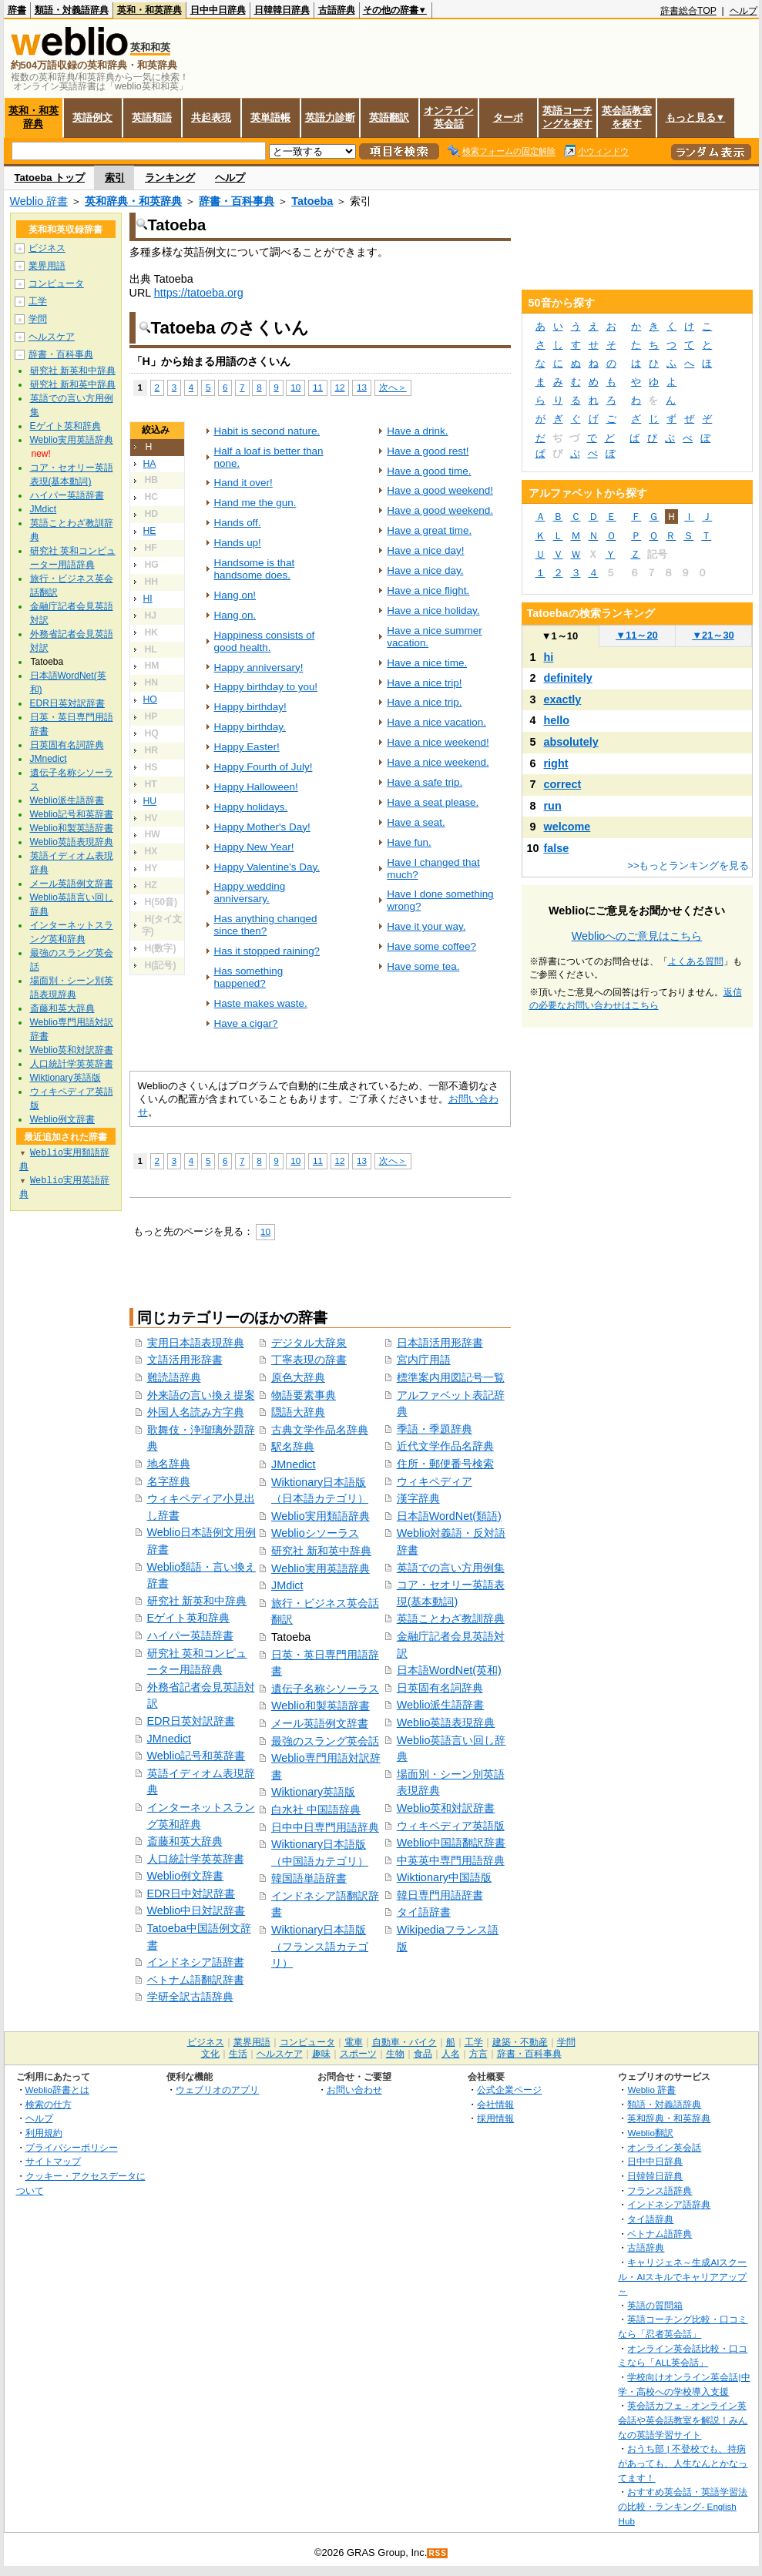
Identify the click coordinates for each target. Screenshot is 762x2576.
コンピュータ (56, 283)
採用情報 (495, 2118)
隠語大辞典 (298, 1412)
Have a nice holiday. (433, 610)
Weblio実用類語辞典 (320, 1516)
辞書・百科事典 (236, 201)
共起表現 (211, 117)
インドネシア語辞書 (195, 1962)
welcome (567, 826)
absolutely (571, 742)
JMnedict (169, 1738)
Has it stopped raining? (267, 951)
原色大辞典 (298, 1377)
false (556, 848)
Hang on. (235, 615)
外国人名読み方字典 (195, 1412)
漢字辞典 (418, 1498)
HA (149, 463)
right (556, 763)
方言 (478, 2053)
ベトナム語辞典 (659, 2234)
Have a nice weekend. (437, 762)
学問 (38, 319)
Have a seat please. (432, 802)
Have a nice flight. (428, 590)
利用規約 (43, 2133)
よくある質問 (695, 961)
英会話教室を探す (627, 117)
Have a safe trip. (424, 782)
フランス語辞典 (659, 2190)
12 (340, 387)
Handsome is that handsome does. (254, 569)
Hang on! (235, 595)
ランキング (170, 177)
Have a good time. (429, 471)
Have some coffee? (431, 946)
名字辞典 (168, 1481)
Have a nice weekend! (437, 742)
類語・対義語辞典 (72, 10)
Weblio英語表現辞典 (446, 1722)
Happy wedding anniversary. (250, 892)
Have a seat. (416, 822)
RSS (437, 2553)
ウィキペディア (434, 1481)
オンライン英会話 (449, 117)
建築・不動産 (520, 2042)
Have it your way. (426, 926)
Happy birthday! (250, 707)
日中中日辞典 (218, 10)
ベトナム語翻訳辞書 (195, 1980)
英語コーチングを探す (567, 117)
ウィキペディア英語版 (451, 1826)
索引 (115, 177)
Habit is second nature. (267, 431)
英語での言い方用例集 (451, 1567)
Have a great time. (429, 530)
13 (362, 387)
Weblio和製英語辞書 (320, 1705)
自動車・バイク (404, 2042)
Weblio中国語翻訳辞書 (451, 1842)
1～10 (560, 636)
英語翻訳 (389, 117)
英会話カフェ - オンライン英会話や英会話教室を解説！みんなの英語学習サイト (682, 2419)
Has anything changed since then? (265, 925)
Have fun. (409, 842)
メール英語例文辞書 (319, 1723)
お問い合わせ (354, 2090)
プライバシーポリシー (71, 2147)
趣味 (321, 2053)
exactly (563, 699)
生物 (395, 2053)
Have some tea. (423, 966)
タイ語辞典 (650, 2219)
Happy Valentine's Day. (267, 867)
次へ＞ (393, 387)
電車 (353, 2042)
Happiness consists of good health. (264, 641)
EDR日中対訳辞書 (191, 1893)
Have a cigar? (246, 1023)
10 (295, 387)
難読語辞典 (174, 1377)
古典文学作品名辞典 (319, 1430)
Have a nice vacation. (436, 722)
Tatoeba (312, 201)
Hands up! (237, 542)
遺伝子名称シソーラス (325, 1688)
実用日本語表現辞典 (195, 1343)
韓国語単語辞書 (309, 1878)
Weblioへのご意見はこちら (637, 936)
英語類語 (152, 117)
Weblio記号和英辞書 (196, 1755)
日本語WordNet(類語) (449, 1516)
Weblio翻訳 (650, 2133)
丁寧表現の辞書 (309, 1359)
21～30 (713, 635)
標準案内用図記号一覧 (451, 1377)
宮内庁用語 (424, 1359)
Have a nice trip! (424, 683)
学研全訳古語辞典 (190, 1997)
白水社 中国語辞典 (316, 1809)
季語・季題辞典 (434, 1429)
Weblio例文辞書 (185, 1876)
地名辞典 (168, 1463)
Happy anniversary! (259, 667)
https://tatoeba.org (198, 293)
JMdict (287, 1585)
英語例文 (92, 117)
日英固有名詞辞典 (440, 1688)
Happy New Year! (254, 847)
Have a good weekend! (440, 490)
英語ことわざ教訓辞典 (451, 1618)
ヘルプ (743, 10)
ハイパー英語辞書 (190, 1635)
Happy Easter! (247, 747)
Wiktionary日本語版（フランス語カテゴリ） (319, 1946)
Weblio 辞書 (39, 201)
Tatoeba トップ (50, 177)
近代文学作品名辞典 (445, 1446)
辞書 (17, 10)
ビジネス (47, 248)
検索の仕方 (48, 2104)
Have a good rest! (427, 451)
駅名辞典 (292, 1447)
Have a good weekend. (440, 510)
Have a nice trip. (424, 702)
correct (563, 784)
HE (149, 530)
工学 (38, 301)
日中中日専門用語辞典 (325, 1827)
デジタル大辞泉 (309, 1343)
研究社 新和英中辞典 (321, 1551)
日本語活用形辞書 (440, 1343)
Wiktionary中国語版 (444, 1877)
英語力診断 (330, 117)
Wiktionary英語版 (313, 1792)
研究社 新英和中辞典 (197, 1601)
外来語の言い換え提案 (201, 1395)
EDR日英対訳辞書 (191, 1721)
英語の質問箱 (655, 2305)
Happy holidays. (251, 807)
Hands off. (237, 522)
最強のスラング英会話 (325, 1741)
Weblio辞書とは (57, 2090)
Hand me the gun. (255, 502)
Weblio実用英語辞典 (320, 1568)
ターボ (508, 117)
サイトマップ (53, 2161)
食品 (423, 2053)
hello (557, 720)
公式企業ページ (509, 2090)
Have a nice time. (427, 663)
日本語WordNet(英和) (449, 1670)
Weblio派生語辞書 (441, 1705)
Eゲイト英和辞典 (188, 1618)
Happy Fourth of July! (263, 767)
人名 (450, 2053)
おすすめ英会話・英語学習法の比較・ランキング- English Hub (682, 2506)
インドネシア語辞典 (668, 2204)
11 (318, 387)
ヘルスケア (52, 336)
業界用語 (47, 265)
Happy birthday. (250, 727)
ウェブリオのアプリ (217, 2090)
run (553, 806)
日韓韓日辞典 (282, 10)
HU (150, 801)
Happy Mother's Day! (262, 827)
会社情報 (495, 2104)
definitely (568, 678)
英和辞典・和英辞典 (133, 201)
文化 (210, 2053)
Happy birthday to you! (266, 687)
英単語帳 (270, 117)
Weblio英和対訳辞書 (446, 1808)
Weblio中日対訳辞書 (196, 1910)
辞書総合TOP (688, 10)
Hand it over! (243, 482)
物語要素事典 (303, 1395)
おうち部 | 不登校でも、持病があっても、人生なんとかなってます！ (682, 2463)
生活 (238, 2053)
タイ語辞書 (424, 1912)
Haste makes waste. (260, 1003)
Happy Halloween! (256, 787)
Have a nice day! (425, 550)
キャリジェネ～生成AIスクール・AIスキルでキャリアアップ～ (682, 2276)
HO (150, 699)
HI (148, 598)
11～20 (637, 635)
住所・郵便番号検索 (445, 1463)
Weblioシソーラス (315, 1533)
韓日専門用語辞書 (440, 1895)
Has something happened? (249, 977)
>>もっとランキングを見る (688, 865)
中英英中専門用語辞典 (451, 1860)
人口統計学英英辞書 (195, 1859)
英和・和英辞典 (149, 10)
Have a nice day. (425, 570)
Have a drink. (417, 431)
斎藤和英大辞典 (185, 1841)
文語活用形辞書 (185, 1359)
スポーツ (358, 2053)
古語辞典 (336, 10)
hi (549, 657)
